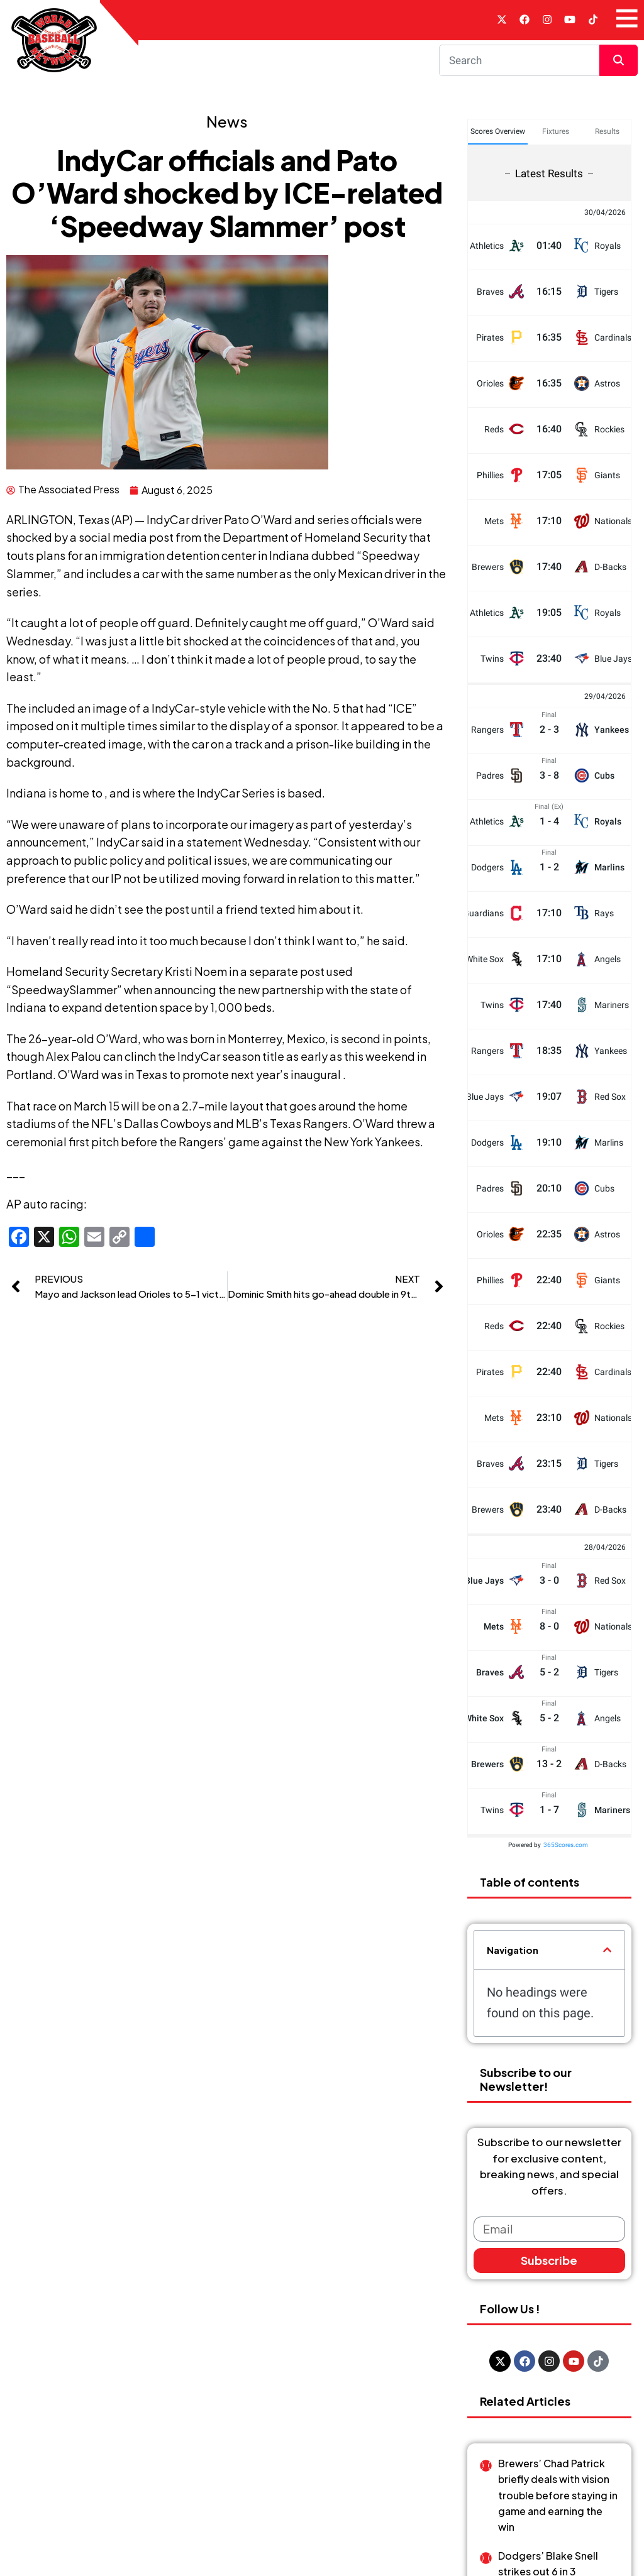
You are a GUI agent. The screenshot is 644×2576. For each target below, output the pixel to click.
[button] (607, 1953)
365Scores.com (565, 1847)
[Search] (519, 63)
